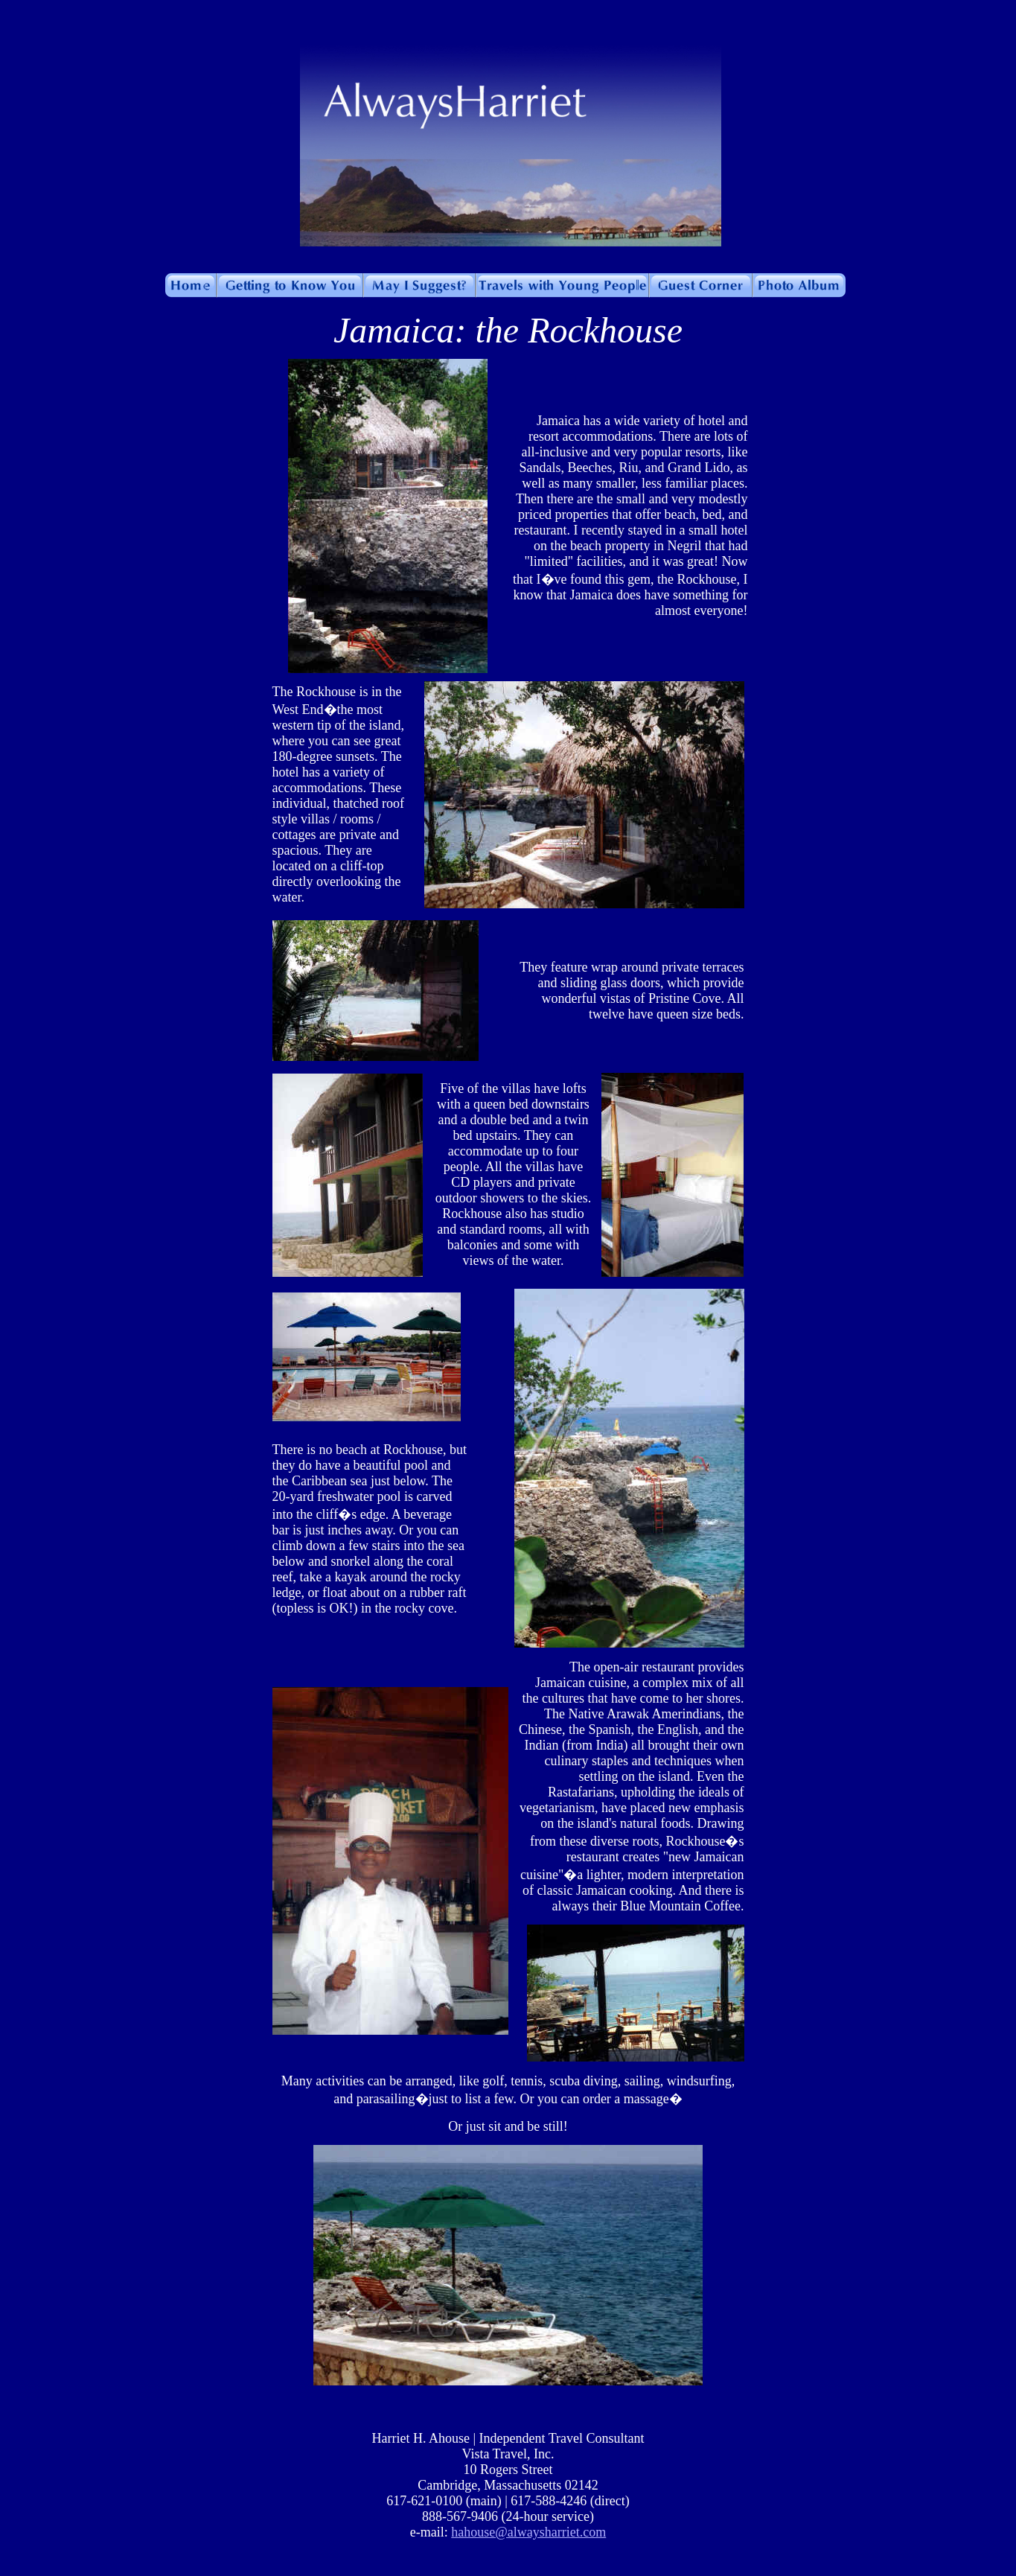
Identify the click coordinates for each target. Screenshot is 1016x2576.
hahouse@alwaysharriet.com (528, 2532)
